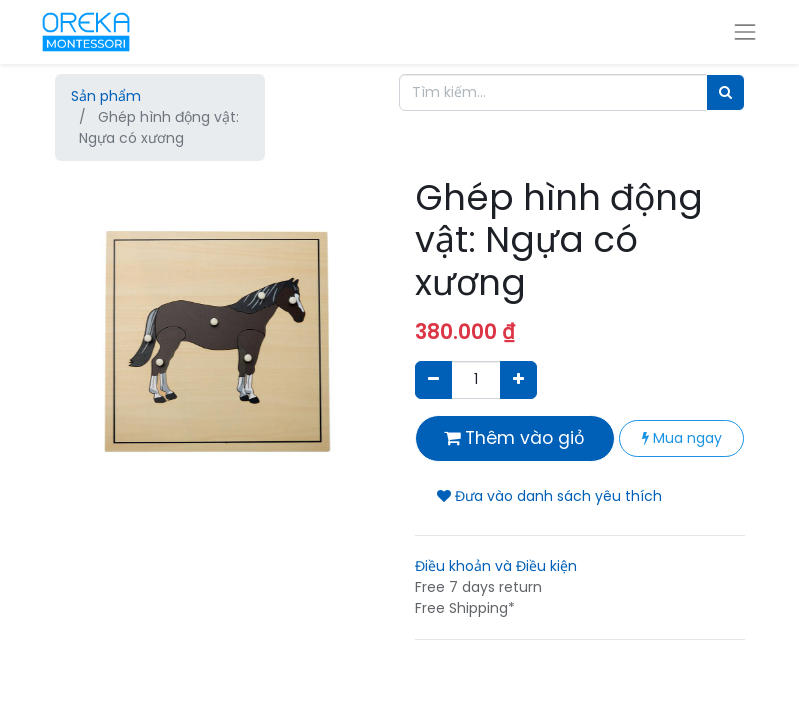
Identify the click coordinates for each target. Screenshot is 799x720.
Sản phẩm (106, 96)
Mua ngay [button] (682, 438)
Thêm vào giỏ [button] (514, 438)
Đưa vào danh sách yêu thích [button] (549, 496)
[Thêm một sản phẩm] (518, 379)
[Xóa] (433, 379)
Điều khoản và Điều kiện (496, 566)
